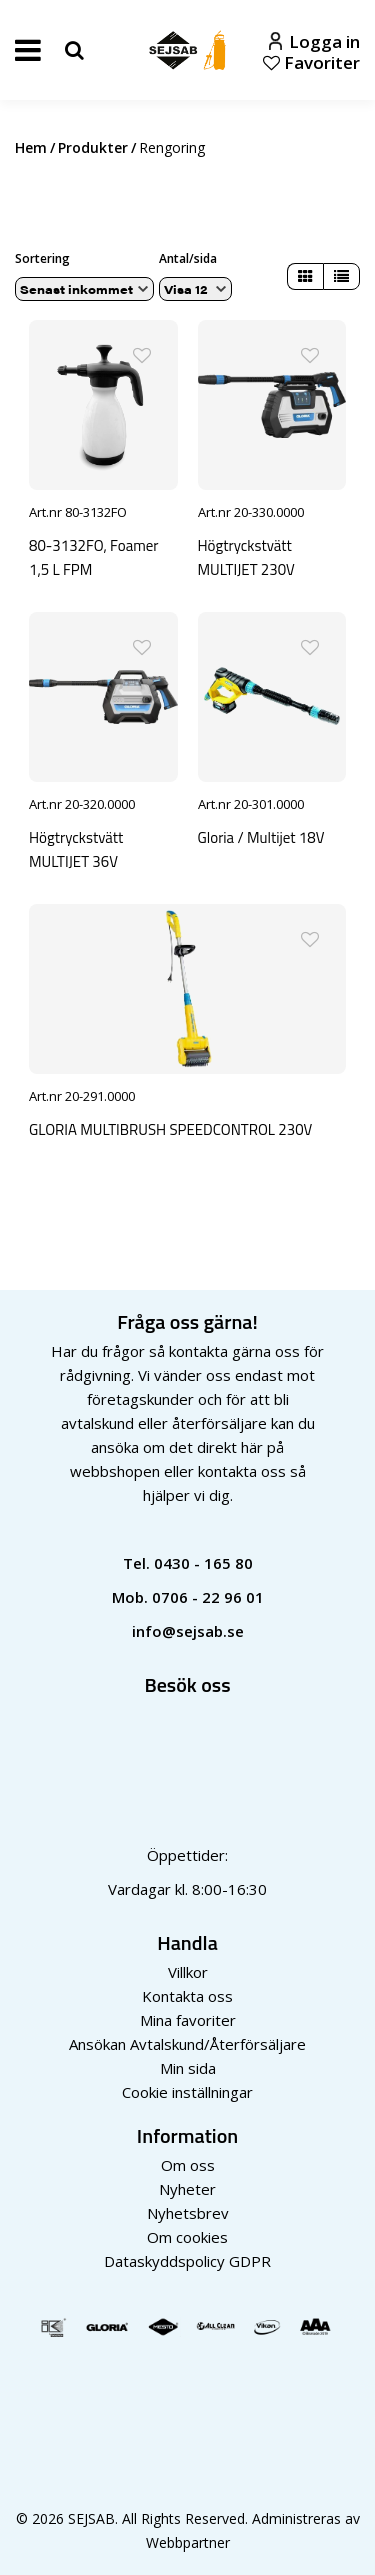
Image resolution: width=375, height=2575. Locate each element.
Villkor (188, 1972)
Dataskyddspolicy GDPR (187, 2261)
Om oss (188, 2165)
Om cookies (187, 2237)
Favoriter (311, 62)
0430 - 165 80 (203, 1563)
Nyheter (187, 2189)
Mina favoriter (188, 2020)
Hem (31, 147)
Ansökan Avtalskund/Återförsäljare (187, 2044)
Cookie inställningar (187, 2092)
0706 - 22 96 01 (208, 1597)
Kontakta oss (187, 1996)
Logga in (314, 41)
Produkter (93, 147)
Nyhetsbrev (188, 2213)
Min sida (188, 2068)
